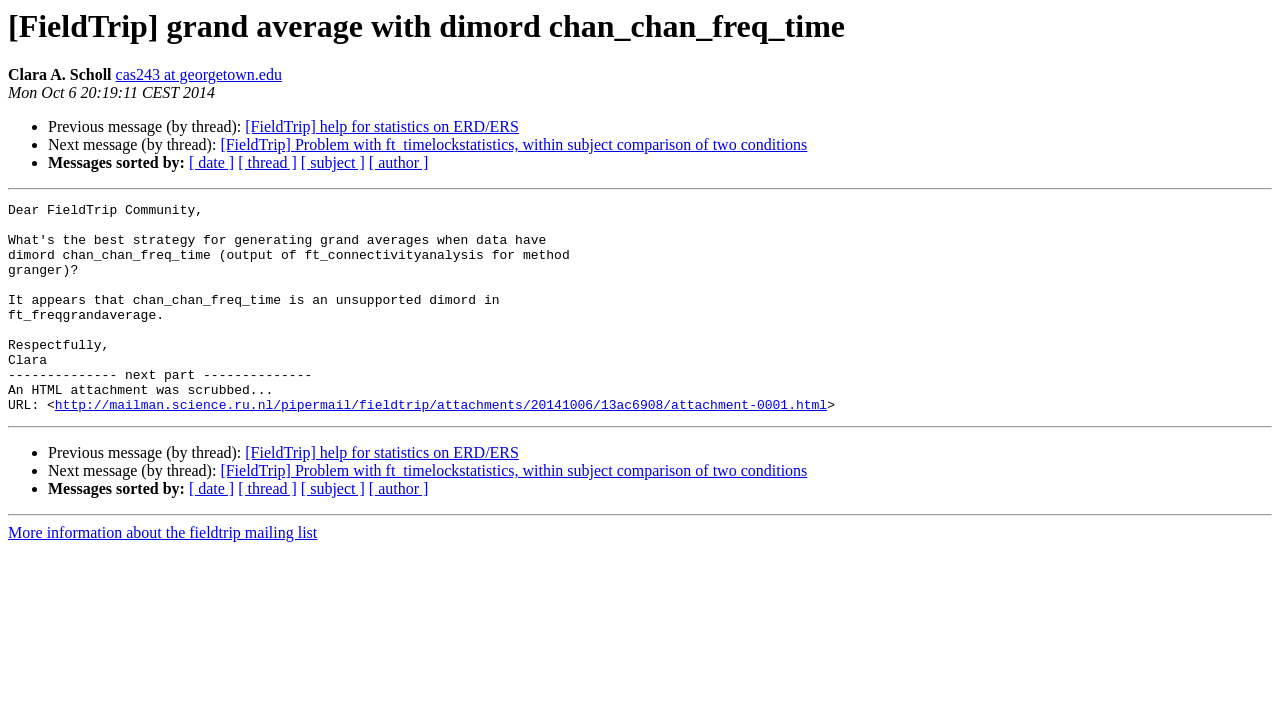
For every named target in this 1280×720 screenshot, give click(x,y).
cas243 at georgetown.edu (199, 74)
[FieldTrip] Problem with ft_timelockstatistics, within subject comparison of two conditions (513, 144)
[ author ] (399, 162)
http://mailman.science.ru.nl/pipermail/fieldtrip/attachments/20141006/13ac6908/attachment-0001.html (441, 446)
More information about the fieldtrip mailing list (162, 574)
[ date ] (211, 162)
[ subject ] (333, 162)
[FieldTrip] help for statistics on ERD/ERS (382, 126)
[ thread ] (267, 162)
